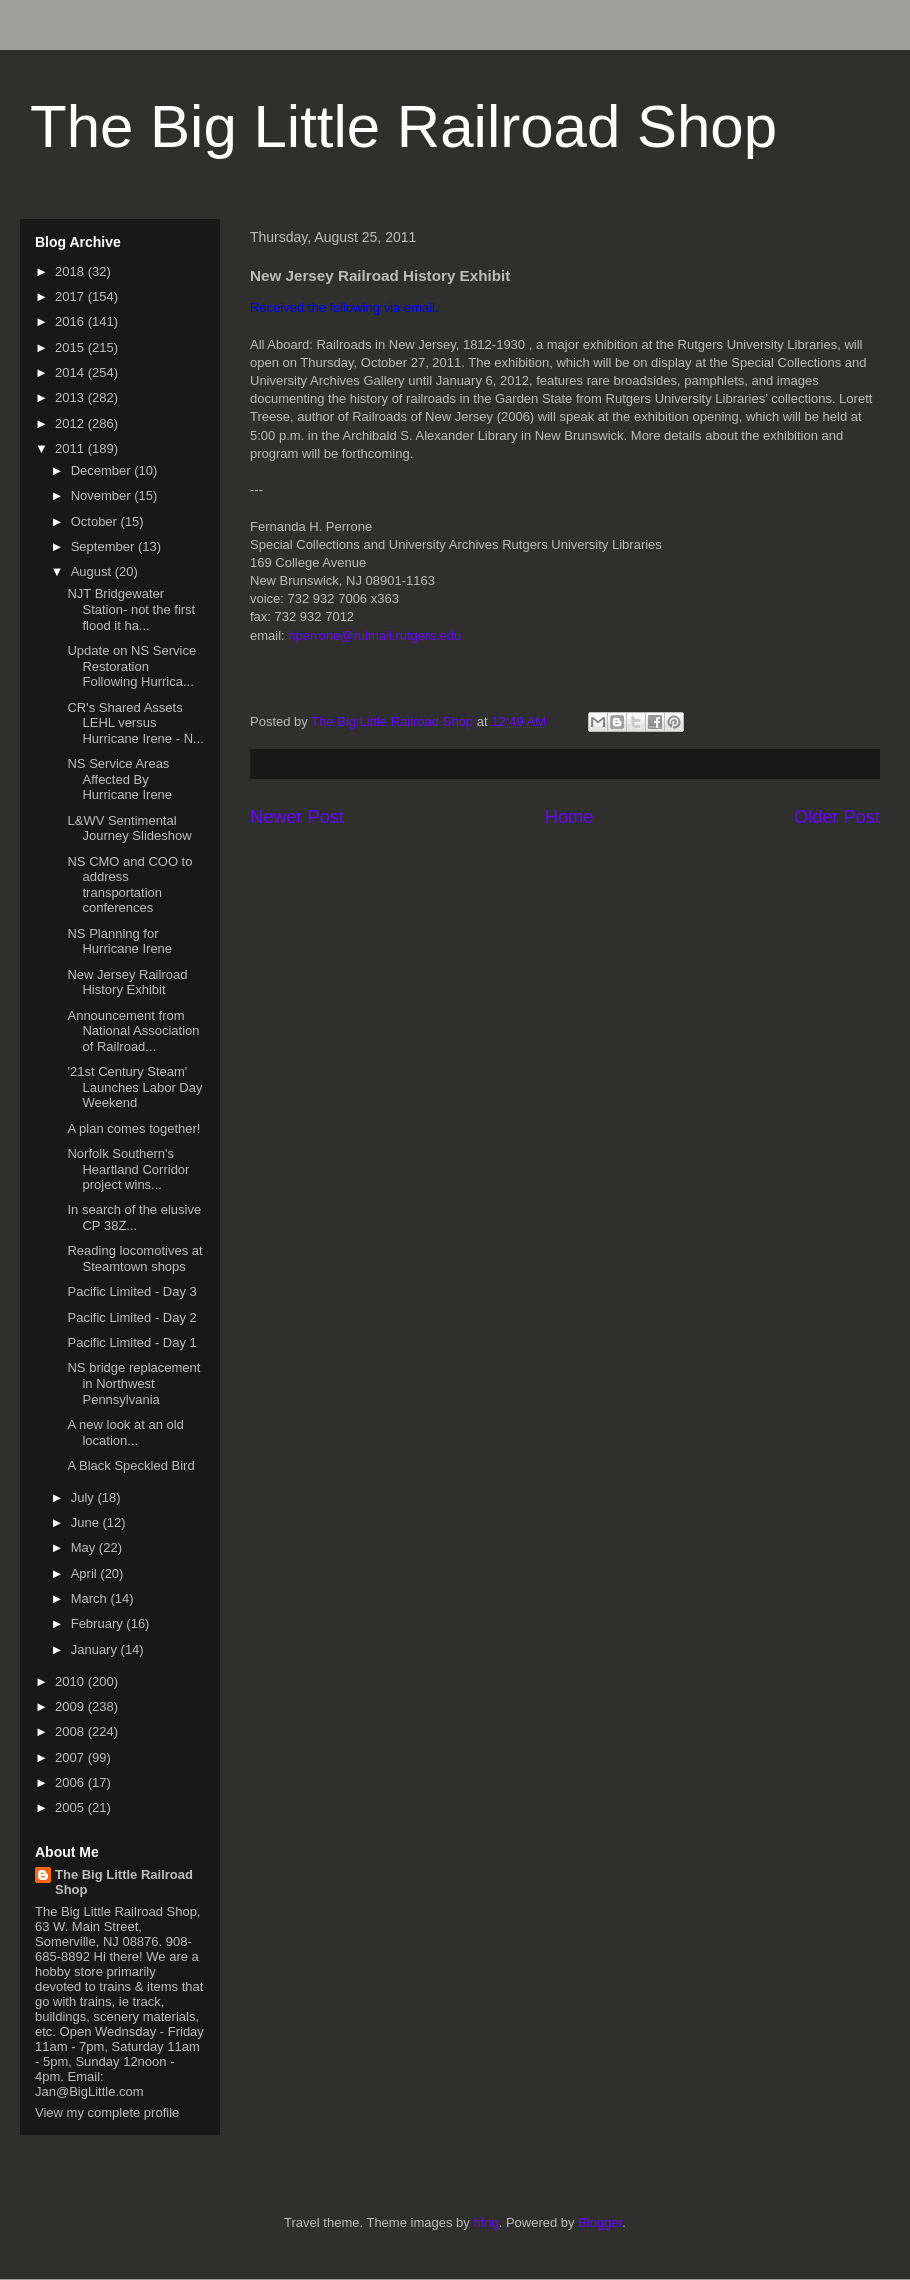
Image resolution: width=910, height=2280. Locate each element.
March (91, 1598)
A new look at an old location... (125, 1432)
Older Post (837, 817)
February (99, 1623)
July (84, 1497)
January (96, 1649)
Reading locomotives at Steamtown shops (134, 1258)
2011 (71, 448)
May (85, 1547)
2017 (71, 296)
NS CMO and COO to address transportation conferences (129, 885)
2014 (71, 372)
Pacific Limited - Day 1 (131, 1342)
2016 (71, 321)
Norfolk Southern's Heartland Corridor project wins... (128, 1169)
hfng (485, 2222)
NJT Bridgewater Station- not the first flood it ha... (131, 609)
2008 (71, 1731)
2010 (71, 1681)
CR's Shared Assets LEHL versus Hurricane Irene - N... (135, 723)
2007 (71, 1757)
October (96, 521)
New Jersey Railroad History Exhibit (127, 982)
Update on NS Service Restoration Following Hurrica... (131, 666)
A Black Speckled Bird (130, 1465)
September (104, 546)
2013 (71, 397)
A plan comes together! (133, 1128)
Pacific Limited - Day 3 (131, 1291)
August (93, 571)
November (103, 495)
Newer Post (297, 817)
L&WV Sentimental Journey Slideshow (129, 828)
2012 (71, 423)
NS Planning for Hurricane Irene (119, 941)
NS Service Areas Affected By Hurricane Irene (119, 779)
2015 (71, 347)
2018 (71, 271)
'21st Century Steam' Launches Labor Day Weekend (134, 1087)
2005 (71, 1807)
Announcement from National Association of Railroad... (133, 1031)
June (87, 1522)
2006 (71, 1782)
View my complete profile (107, 2112)
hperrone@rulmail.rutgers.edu (374, 635)
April (86, 1573)
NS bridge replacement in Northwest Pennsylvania (133, 1383)
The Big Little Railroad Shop (403, 126)
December (103, 470)
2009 (71, 1706)
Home (569, 817)
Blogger (600, 2222)
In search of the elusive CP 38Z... (134, 1217)
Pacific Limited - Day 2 (131, 1317)
